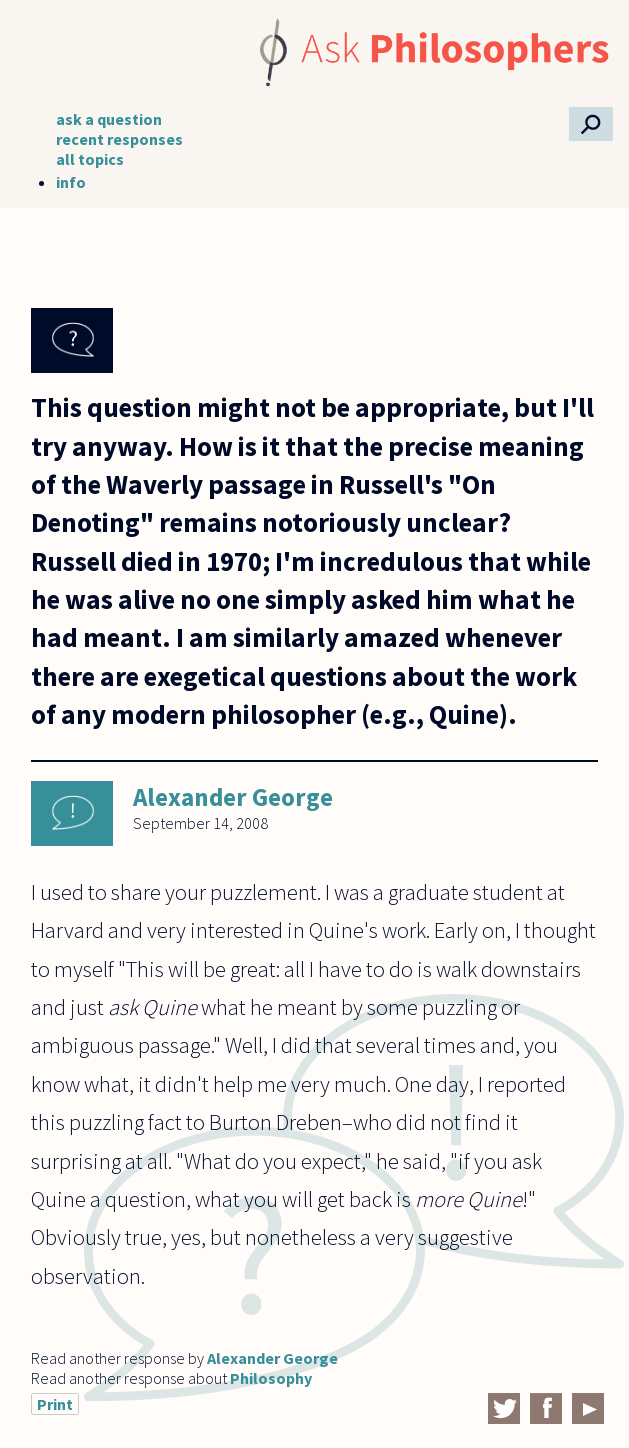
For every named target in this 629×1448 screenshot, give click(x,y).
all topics (90, 159)
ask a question (109, 119)
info (71, 182)
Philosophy (271, 1378)
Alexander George (233, 797)
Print (55, 1404)
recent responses (119, 139)
